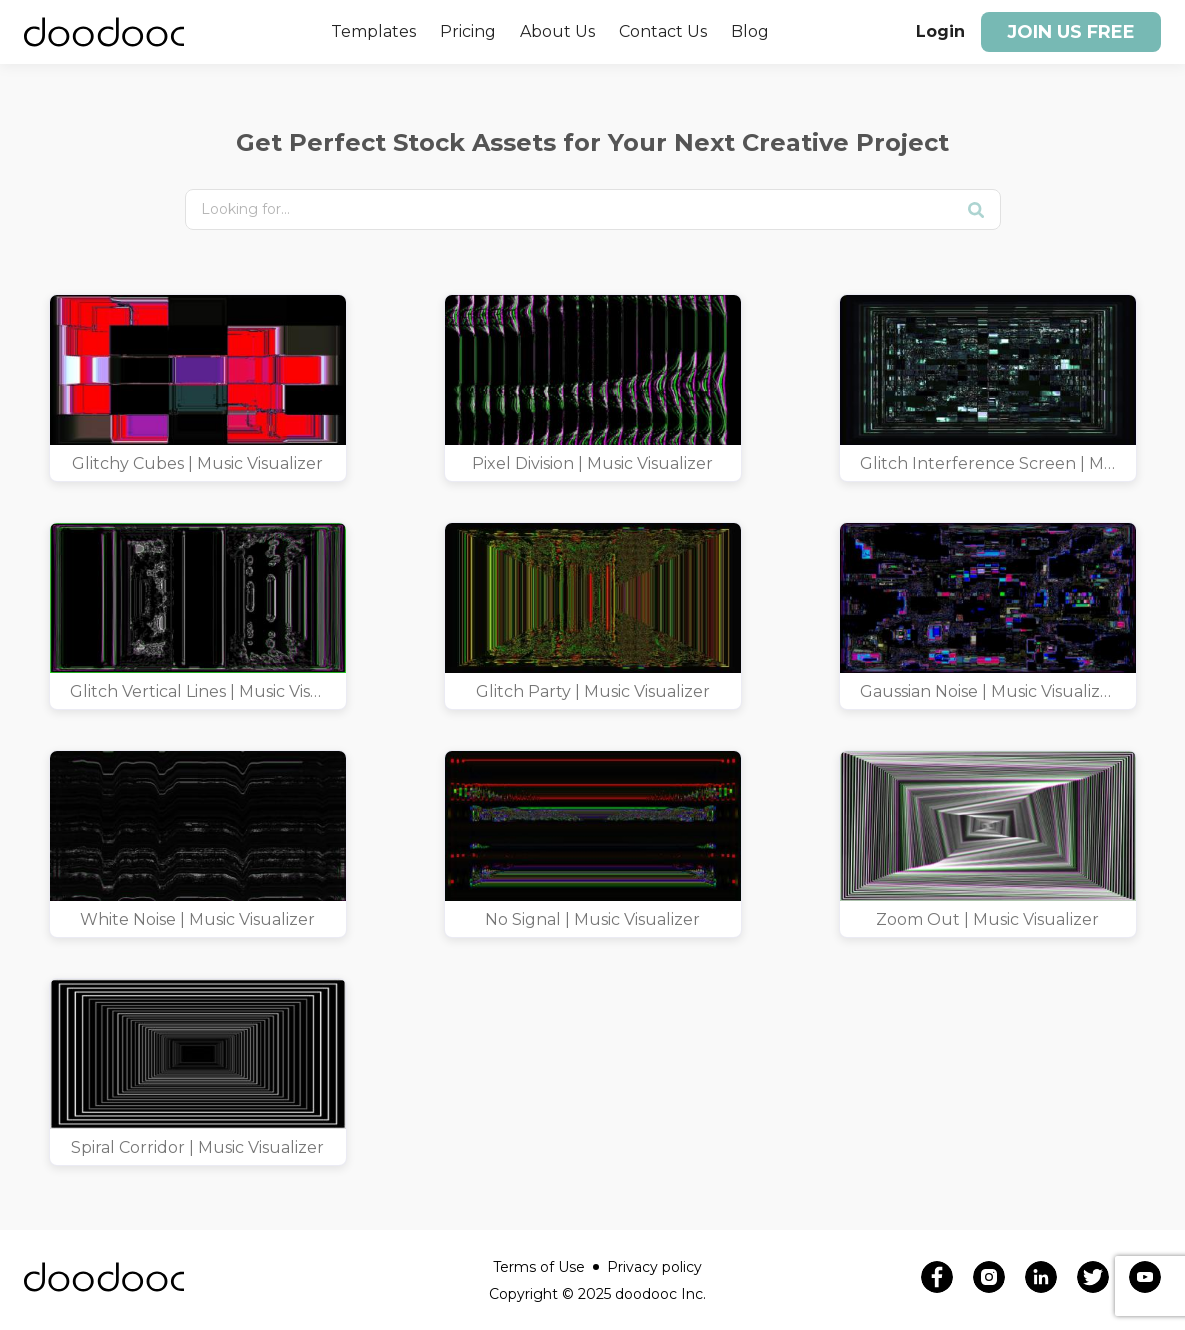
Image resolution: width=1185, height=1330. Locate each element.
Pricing (468, 31)
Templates (373, 31)
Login (940, 31)
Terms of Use (546, 1267)
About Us (557, 31)
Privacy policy (654, 1267)
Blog (750, 31)
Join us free (1071, 32)
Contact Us (663, 31)
